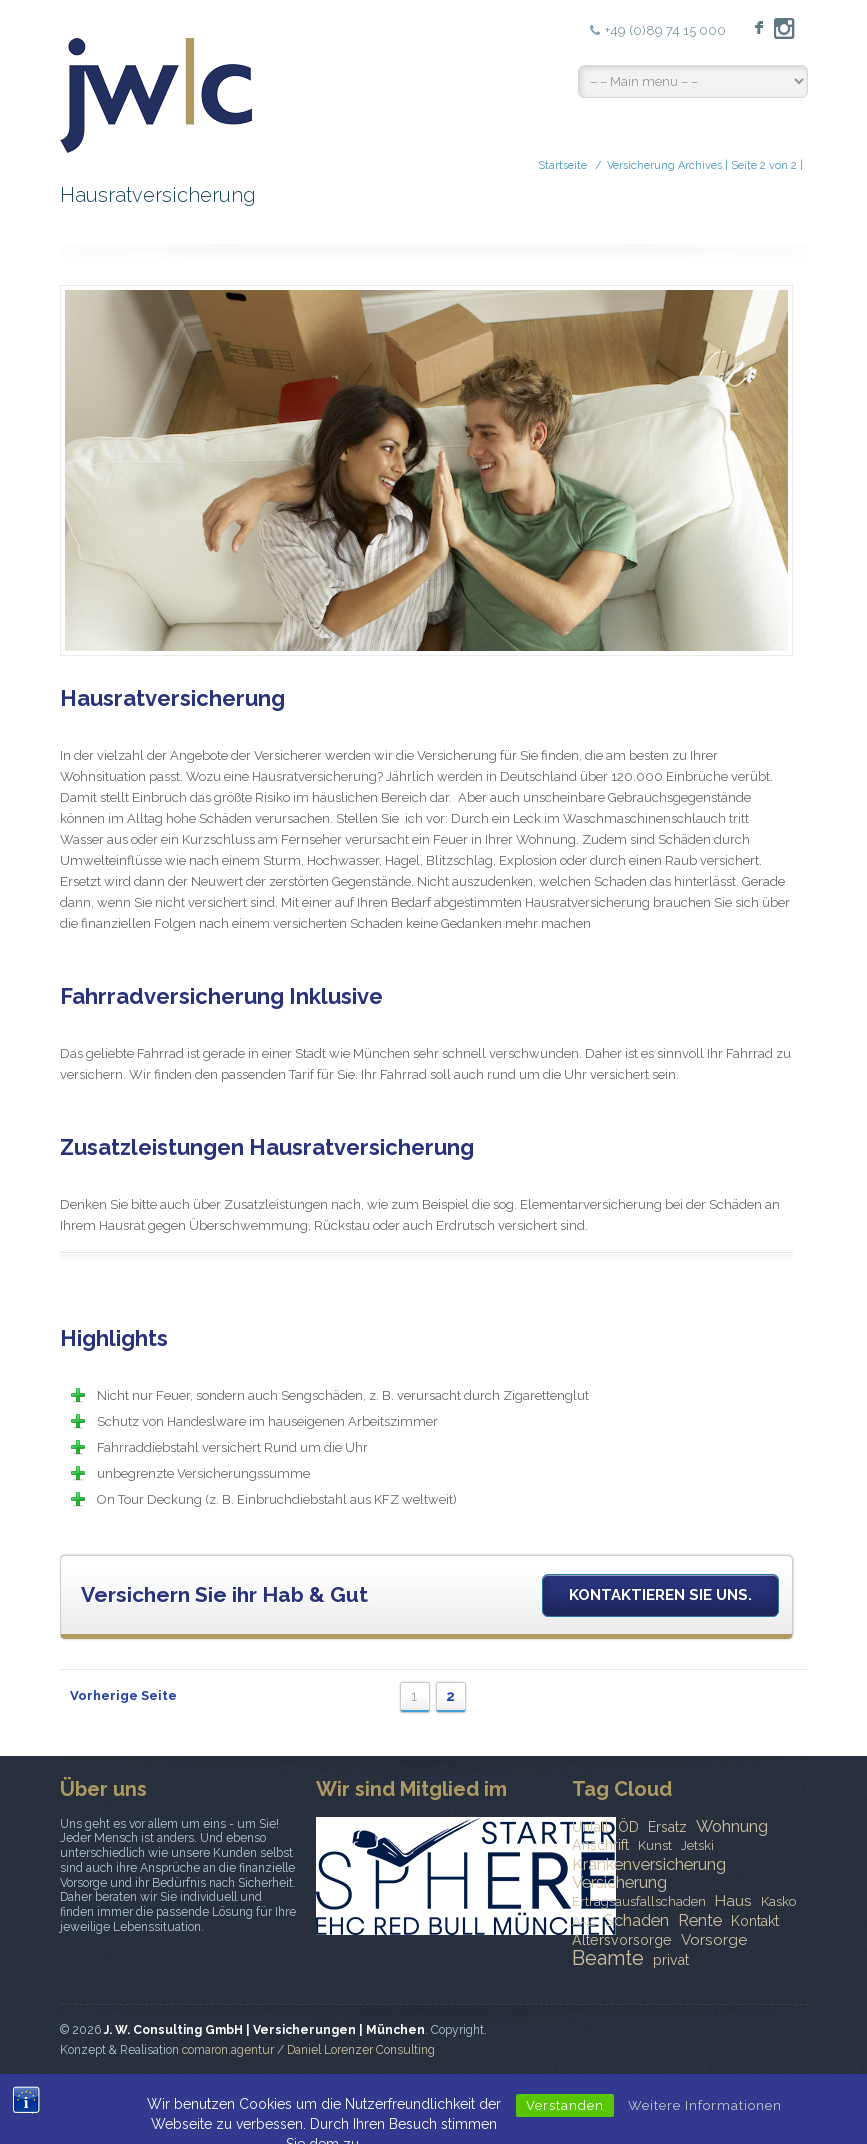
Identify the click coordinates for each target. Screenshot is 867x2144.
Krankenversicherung (649, 1864)
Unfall (590, 1827)
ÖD (628, 1827)
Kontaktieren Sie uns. (660, 1595)
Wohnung (732, 1826)
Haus (733, 1901)
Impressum (614, 2099)
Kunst (655, 1845)
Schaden (636, 1920)
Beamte (608, 1958)
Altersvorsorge (622, 1940)
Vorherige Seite (123, 1695)
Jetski (697, 1845)
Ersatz (667, 1827)
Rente (700, 1920)
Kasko (778, 1901)
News (473, 2099)
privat (671, 1960)
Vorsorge (714, 1940)
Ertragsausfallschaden (639, 1901)
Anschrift (600, 1845)
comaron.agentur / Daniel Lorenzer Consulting (308, 2050)
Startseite (562, 165)
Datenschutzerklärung (733, 2099)
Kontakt (755, 1921)
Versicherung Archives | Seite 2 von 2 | (705, 165)
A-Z (583, 1921)
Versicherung (619, 1882)
